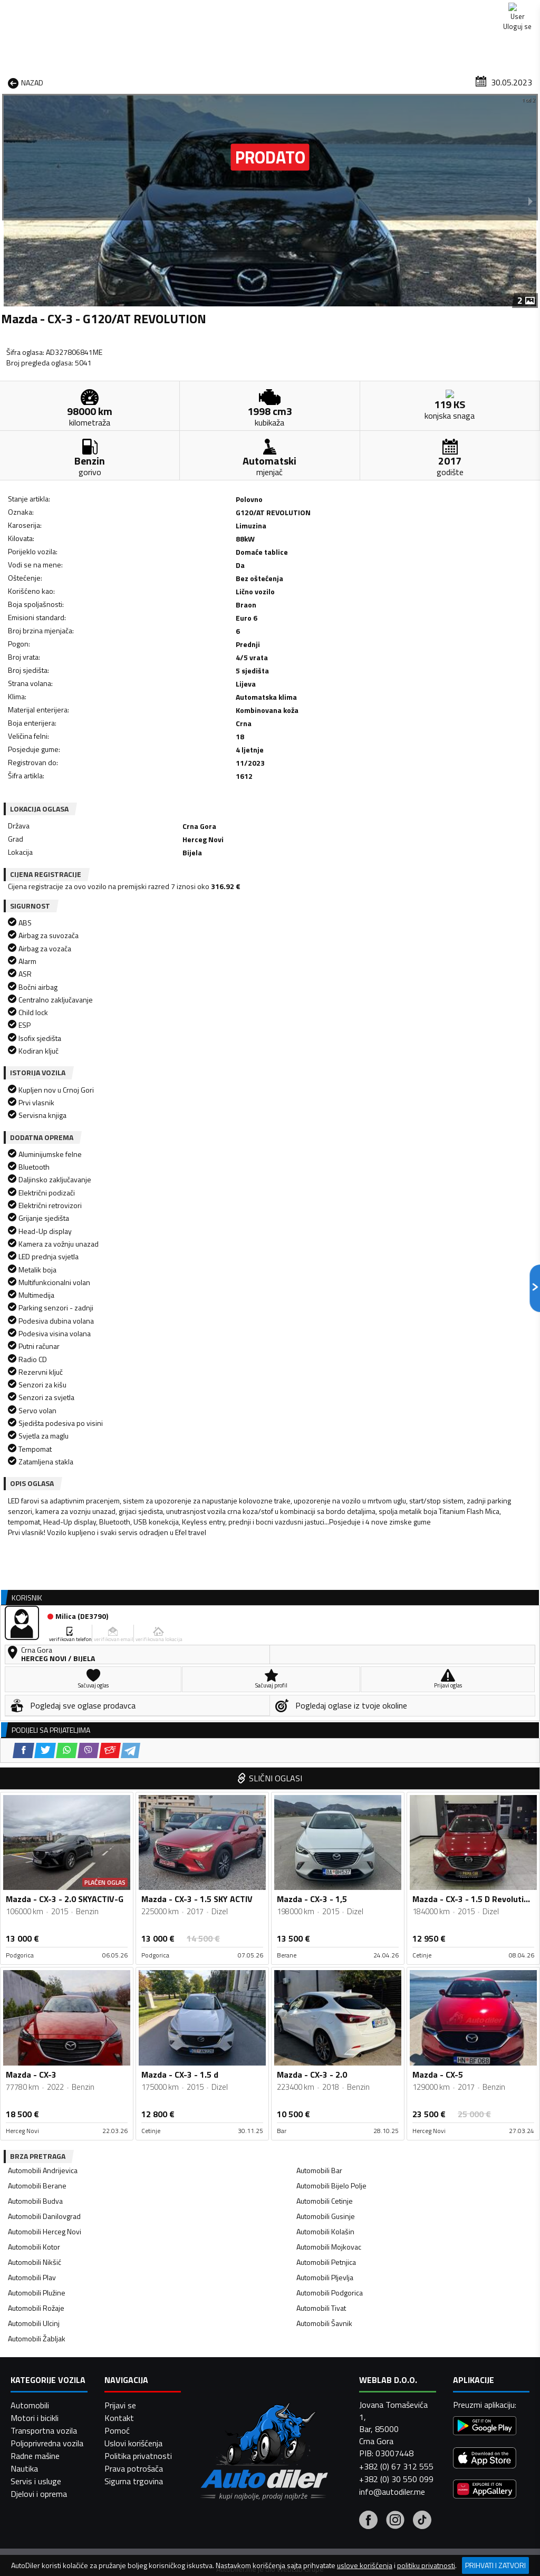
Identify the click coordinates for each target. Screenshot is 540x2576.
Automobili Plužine (36, 1714)
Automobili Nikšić (34, 1684)
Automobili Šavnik (324, 1745)
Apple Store (271, 10)
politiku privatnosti (426, 2565)
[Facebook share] (46, 758)
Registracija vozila (437, 80)
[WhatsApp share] (90, 758)
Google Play (201, 10)
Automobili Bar (319, 1592)
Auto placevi (174, 80)
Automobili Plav (32, 1699)
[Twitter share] (68, 758)
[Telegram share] (153, 758)
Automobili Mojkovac (328, 1668)
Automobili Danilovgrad (44, 1638)
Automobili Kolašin (325, 1653)
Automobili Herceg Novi (44, 1653)
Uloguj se (514, 10)
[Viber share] (111, 758)
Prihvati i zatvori (495, 2565)
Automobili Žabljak (36, 1760)
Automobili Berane (37, 1607)
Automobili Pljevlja (324, 1699)
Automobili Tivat (321, 1729)
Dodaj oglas (511, 80)
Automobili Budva (35, 1622)
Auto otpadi (291, 80)
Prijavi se (120, 2546)
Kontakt (457, 10)
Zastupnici (233, 80)
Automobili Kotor (34, 1668)
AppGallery (337, 10)
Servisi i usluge (359, 80)
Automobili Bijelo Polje (331, 1607)
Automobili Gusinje (325, 1638)
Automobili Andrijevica (43, 1592)
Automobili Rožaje (36, 1729)
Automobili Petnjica (326, 1684)
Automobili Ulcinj (34, 1745)
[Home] (9, 81)
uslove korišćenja (364, 2565)
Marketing (399, 10)
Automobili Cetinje (324, 1622)
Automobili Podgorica (329, 1714)
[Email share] (133, 758)
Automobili (30, 2546)
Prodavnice (113, 80)
